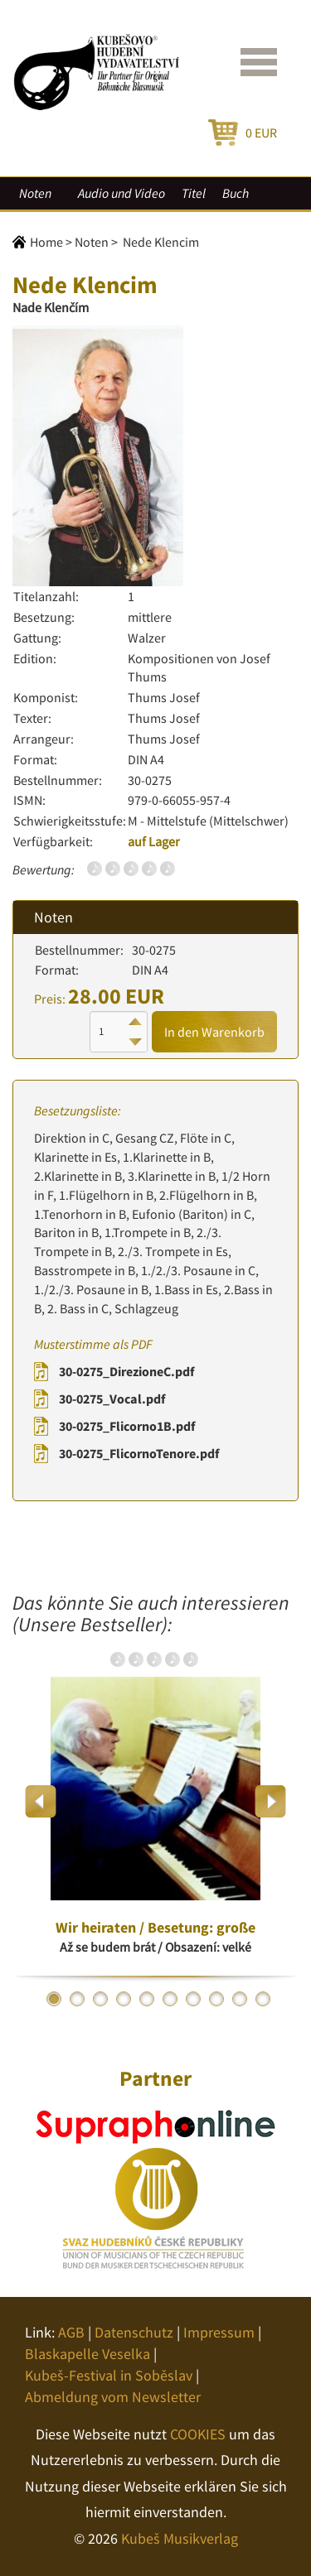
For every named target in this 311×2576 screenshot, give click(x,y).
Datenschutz (134, 2332)
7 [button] (193, 1999)
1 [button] (54, 1999)
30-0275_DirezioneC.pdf (126, 1371)
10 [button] (263, 1999)
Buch (235, 193)
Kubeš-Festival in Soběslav (108, 2375)
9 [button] (240, 1999)
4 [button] (124, 1999)
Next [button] (270, 1801)
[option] (155, 1801)
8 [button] (216, 1999)
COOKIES (198, 2434)
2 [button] (77, 1999)
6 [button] (170, 1999)
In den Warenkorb (214, 1031)
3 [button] (100, 1999)
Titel (194, 193)
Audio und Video (121, 193)
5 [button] (147, 1999)
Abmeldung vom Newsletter (113, 2396)
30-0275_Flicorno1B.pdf (127, 1426)
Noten (35, 193)
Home (46, 242)
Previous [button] (41, 1801)
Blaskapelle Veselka (87, 2353)
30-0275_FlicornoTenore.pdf (139, 1453)
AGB (71, 2332)
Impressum (219, 2332)
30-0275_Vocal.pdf (112, 1398)
